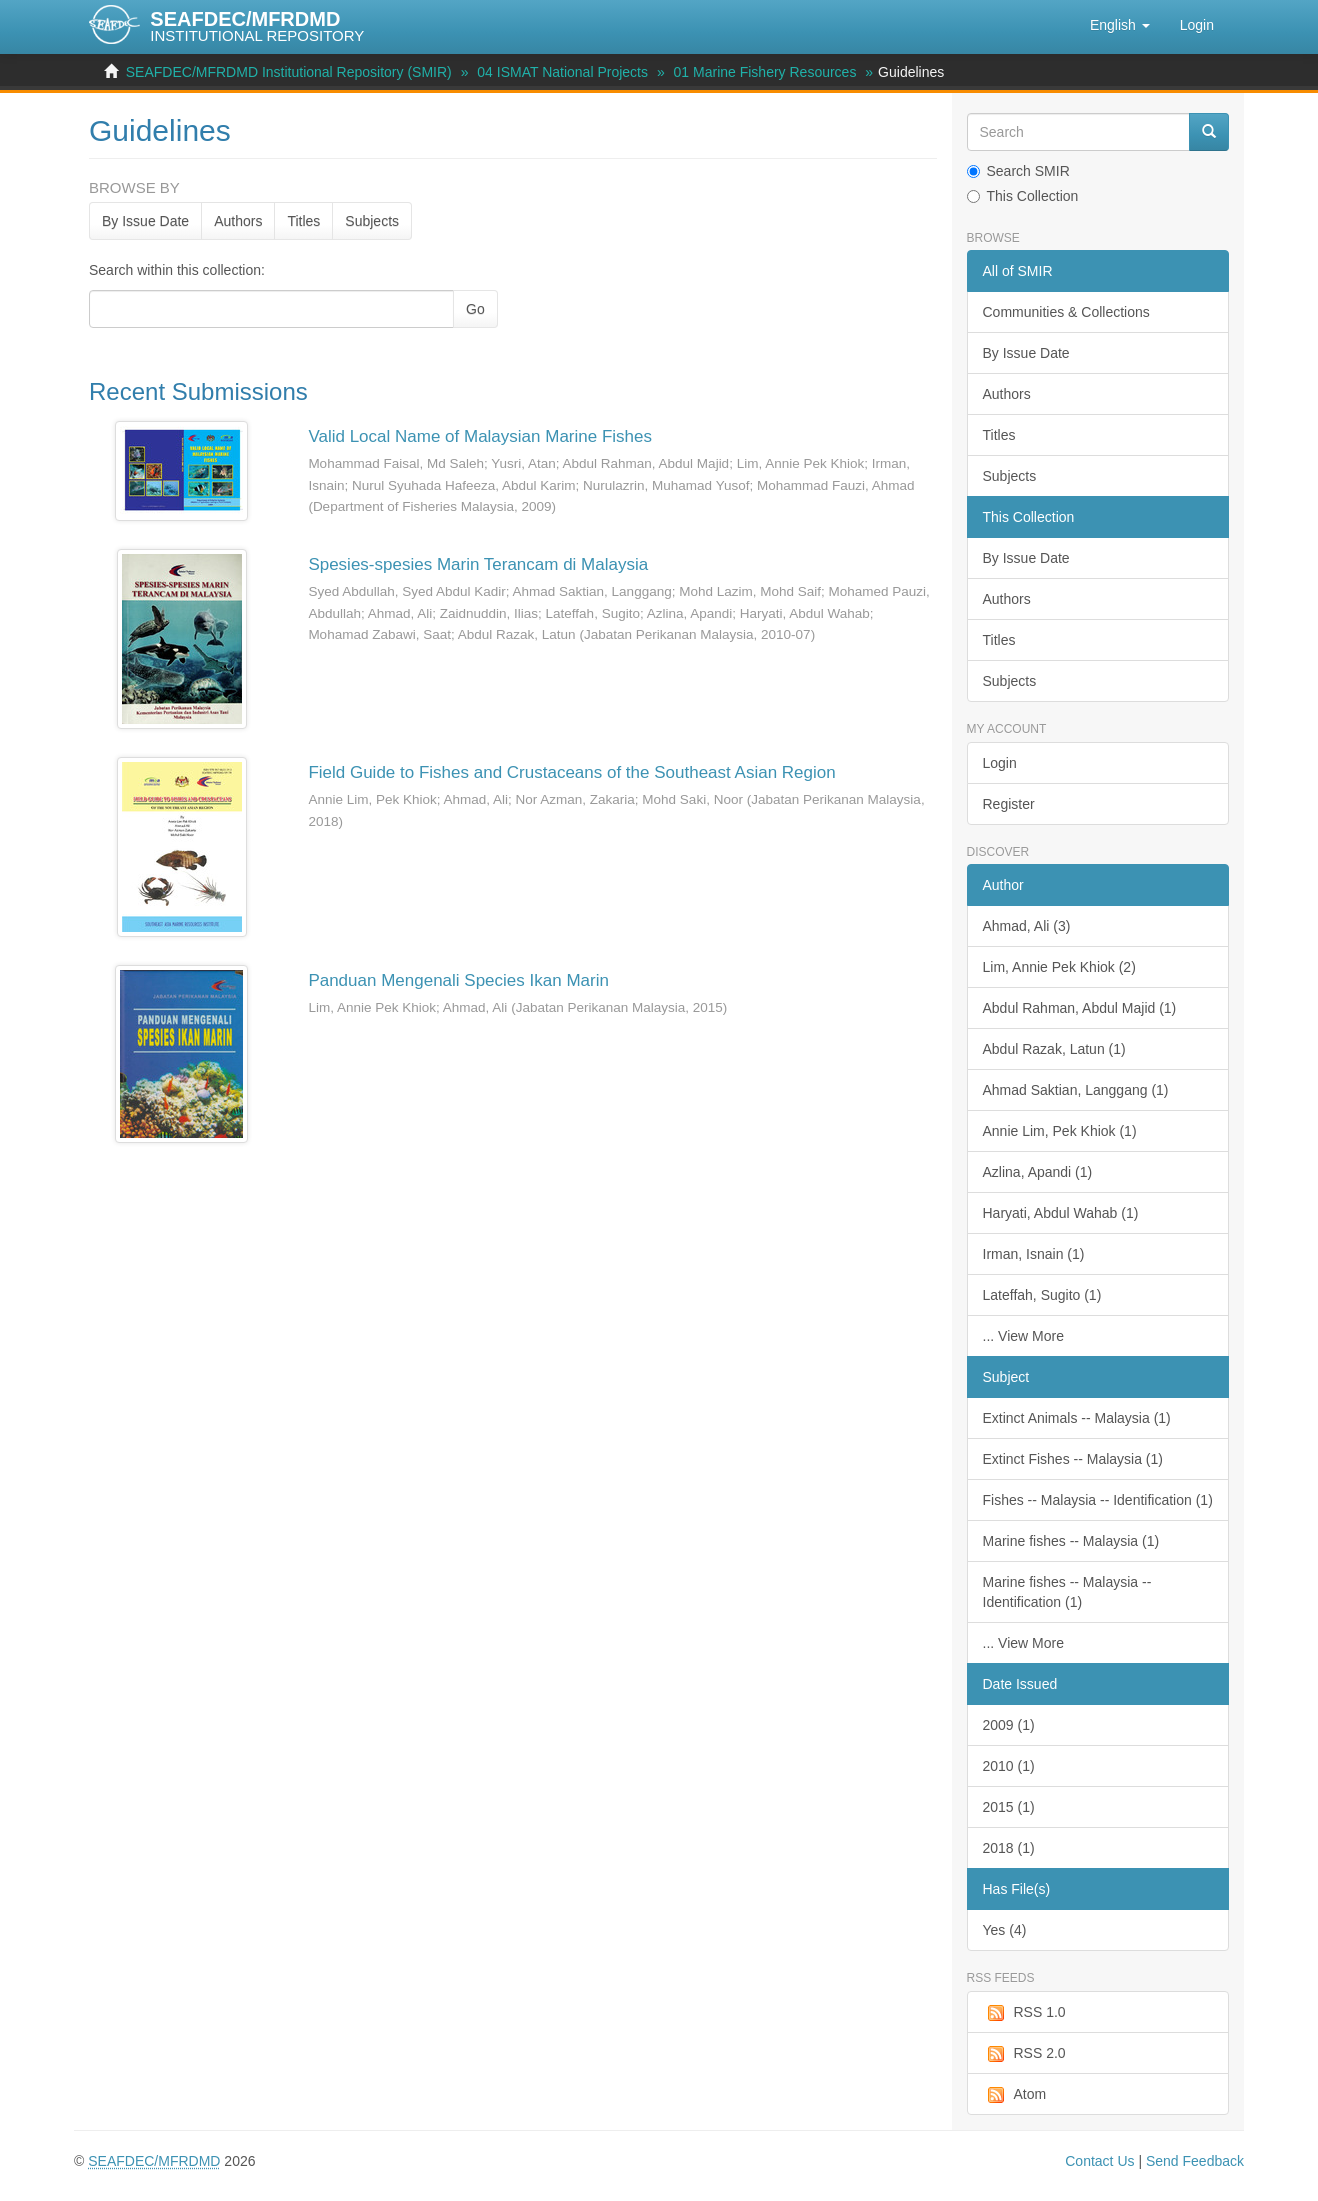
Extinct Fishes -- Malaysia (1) (1073, 1459)
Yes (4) (1005, 1930)
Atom (1015, 2095)
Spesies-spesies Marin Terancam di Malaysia (478, 564)
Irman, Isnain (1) (1034, 1254)
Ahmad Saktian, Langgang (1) (1076, 1090)
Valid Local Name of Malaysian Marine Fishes (480, 436)
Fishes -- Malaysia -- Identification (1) (1098, 1500)
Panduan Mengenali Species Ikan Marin (458, 980)
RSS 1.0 (1024, 2013)
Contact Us (1099, 2161)
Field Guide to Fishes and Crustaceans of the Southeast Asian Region (571, 772)
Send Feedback (1195, 2161)
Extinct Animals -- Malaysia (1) (1077, 1418)
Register (1009, 804)
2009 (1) (1009, 1725)
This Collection (1023, 196)
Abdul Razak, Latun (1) (1054, 1049)
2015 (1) (1009, 1807)
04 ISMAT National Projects (562, 72)
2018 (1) (1009, 1848)
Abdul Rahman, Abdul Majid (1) (1080, 1008)
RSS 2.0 (1024, 2054)
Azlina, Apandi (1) (1038, 1172)
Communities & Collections (1066, 312)
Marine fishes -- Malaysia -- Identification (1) (1067, 1592)
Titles (303, 221)
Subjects (372, 221)
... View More (1023, 1336)
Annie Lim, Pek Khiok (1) (1060, 1131)
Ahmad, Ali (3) (1027, 926)
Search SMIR (1018, 171)
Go (475, 309)
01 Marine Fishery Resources (765, 72)
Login (1000, 763)
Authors (238, 221)
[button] (1120, 25)
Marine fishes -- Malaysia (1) (1071, 1541)
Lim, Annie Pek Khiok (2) (1059, 967)
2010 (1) (1009, 1766)
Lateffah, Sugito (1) (1042, 1295)
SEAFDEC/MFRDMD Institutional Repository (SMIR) (289, 72)
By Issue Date (145, 221)
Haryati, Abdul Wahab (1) (1061, 1213)
